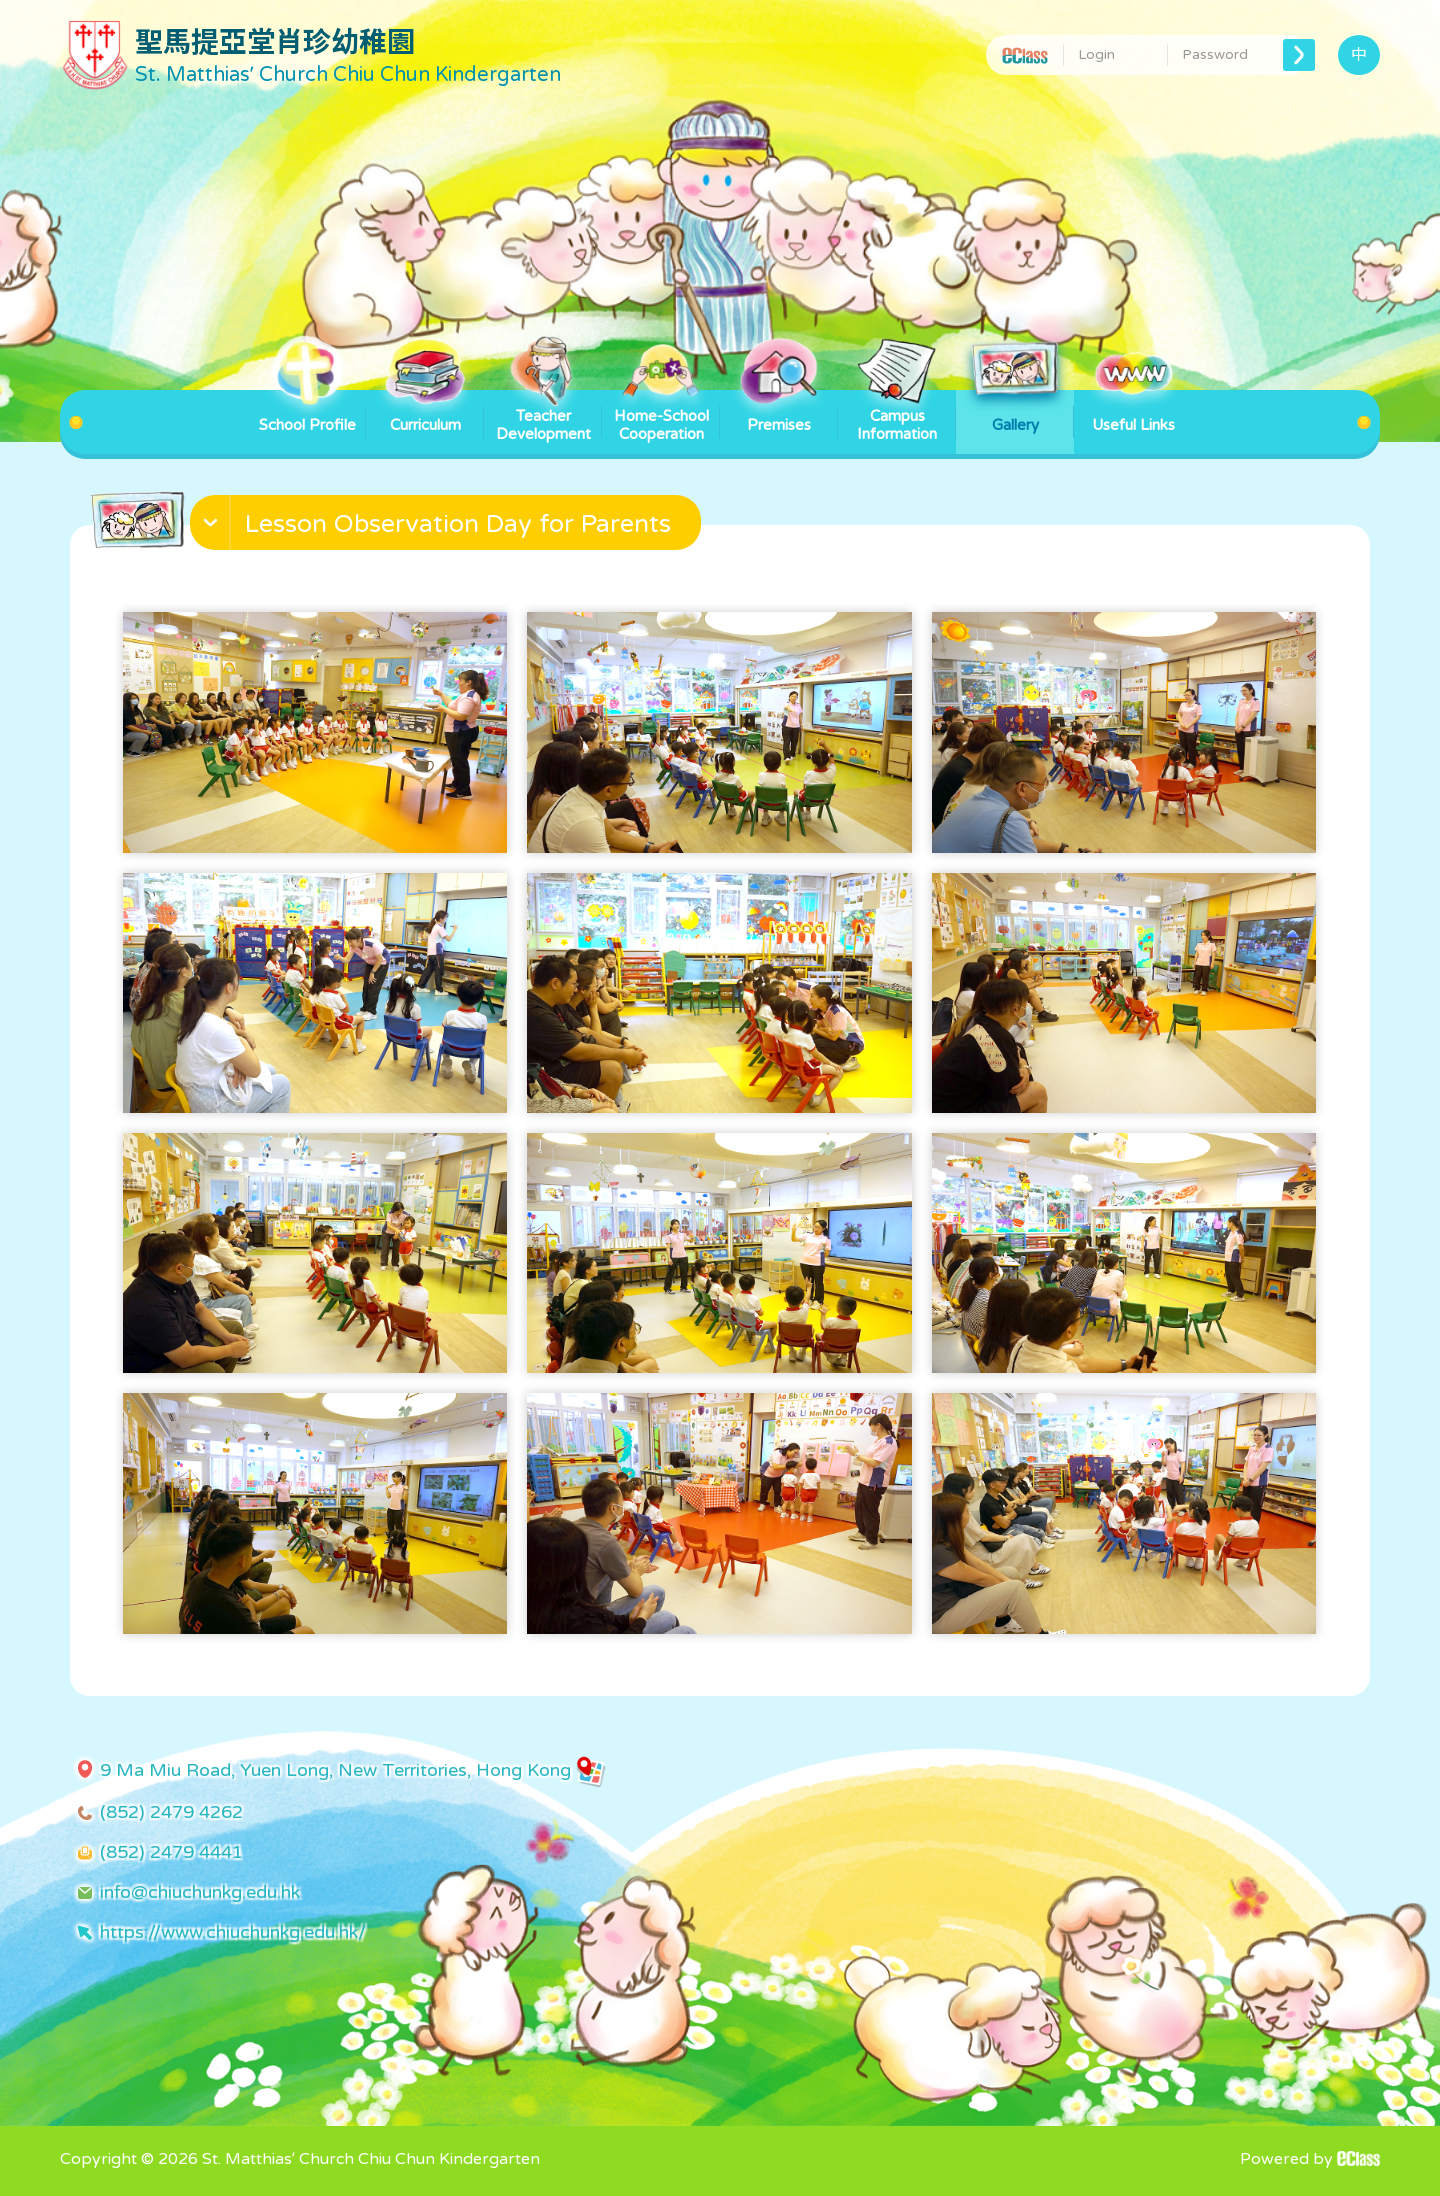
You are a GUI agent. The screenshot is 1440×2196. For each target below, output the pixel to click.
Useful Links (1133, 412)
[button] (448, 527)
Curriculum (425, 412)
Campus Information (897, 416)
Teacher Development (543, 416)
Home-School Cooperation (661, 416)
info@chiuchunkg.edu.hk (200, 1892)
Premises (779, 412)
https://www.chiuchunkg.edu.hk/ (233, 1932)
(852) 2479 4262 (171, 1812)
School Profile (307, 412)
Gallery (1015, 412)
